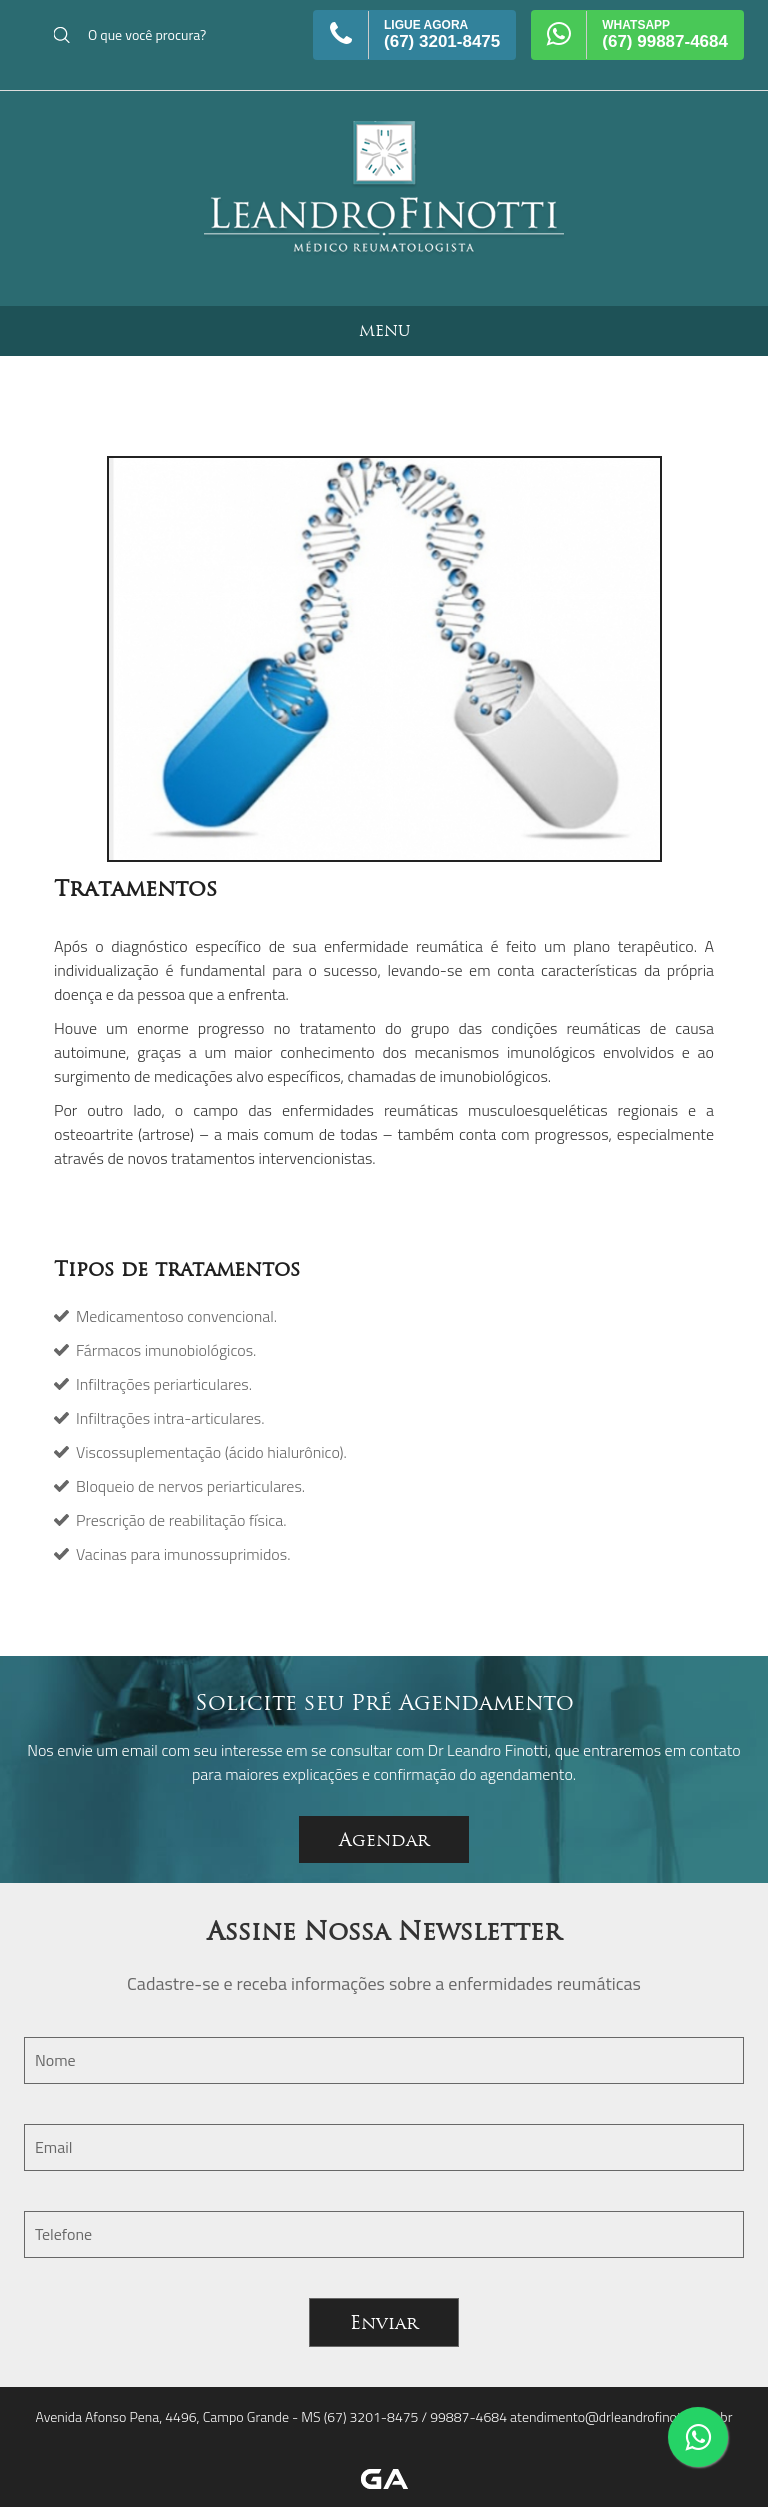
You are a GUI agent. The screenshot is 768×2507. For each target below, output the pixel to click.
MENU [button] (384, 330)
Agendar (384, 1839)
